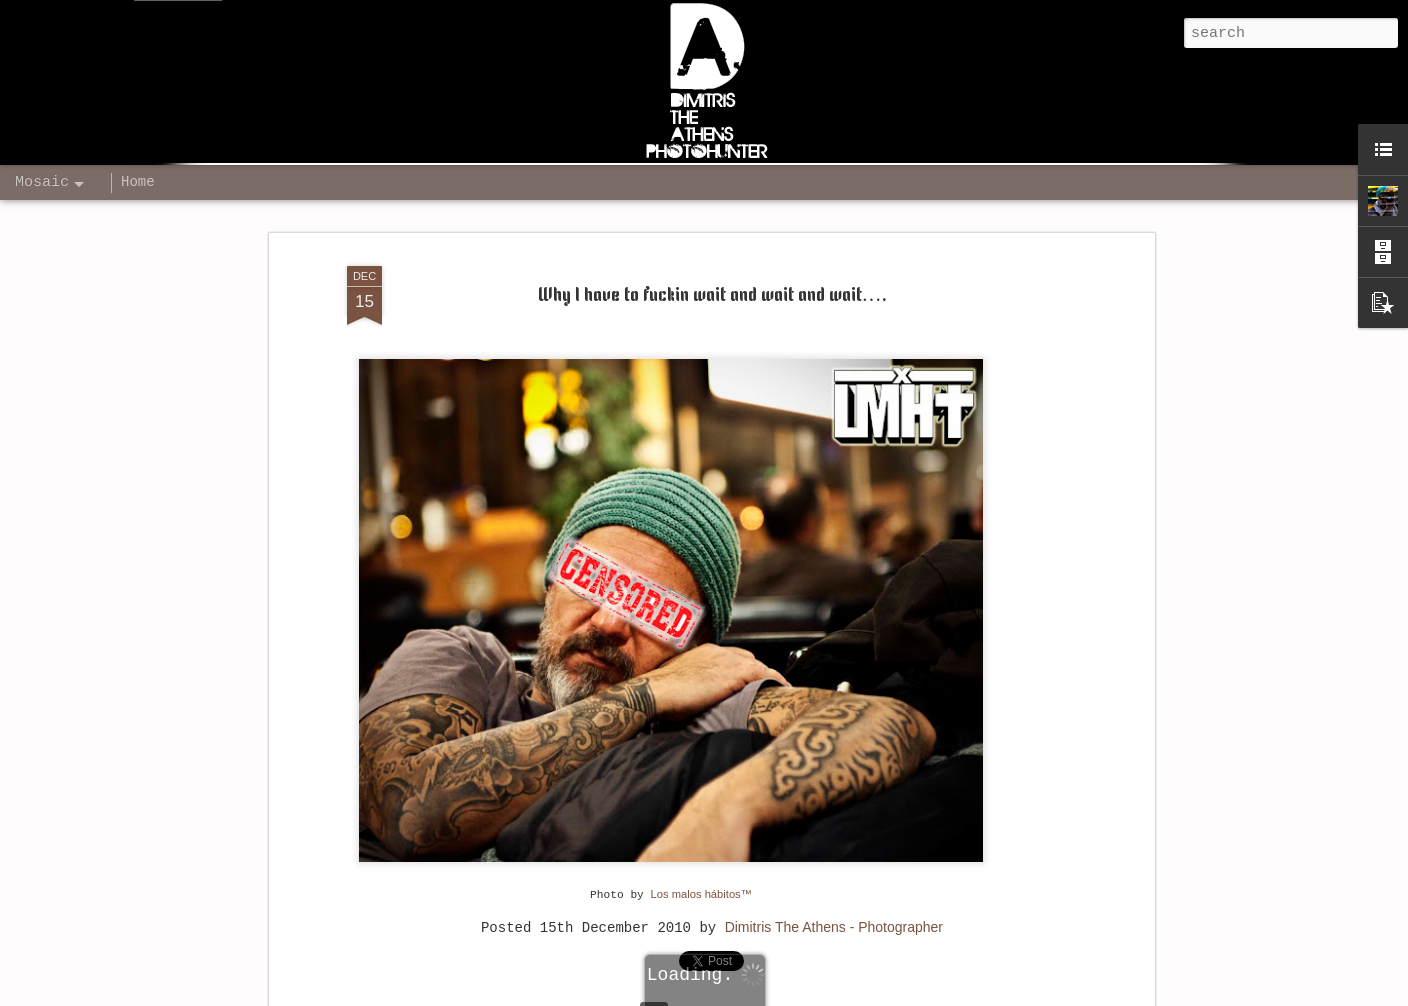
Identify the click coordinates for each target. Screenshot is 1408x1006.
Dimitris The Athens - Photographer (834, 927)
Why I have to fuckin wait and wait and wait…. (712, 296)
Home (138, 182)
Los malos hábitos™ (701, 894)
